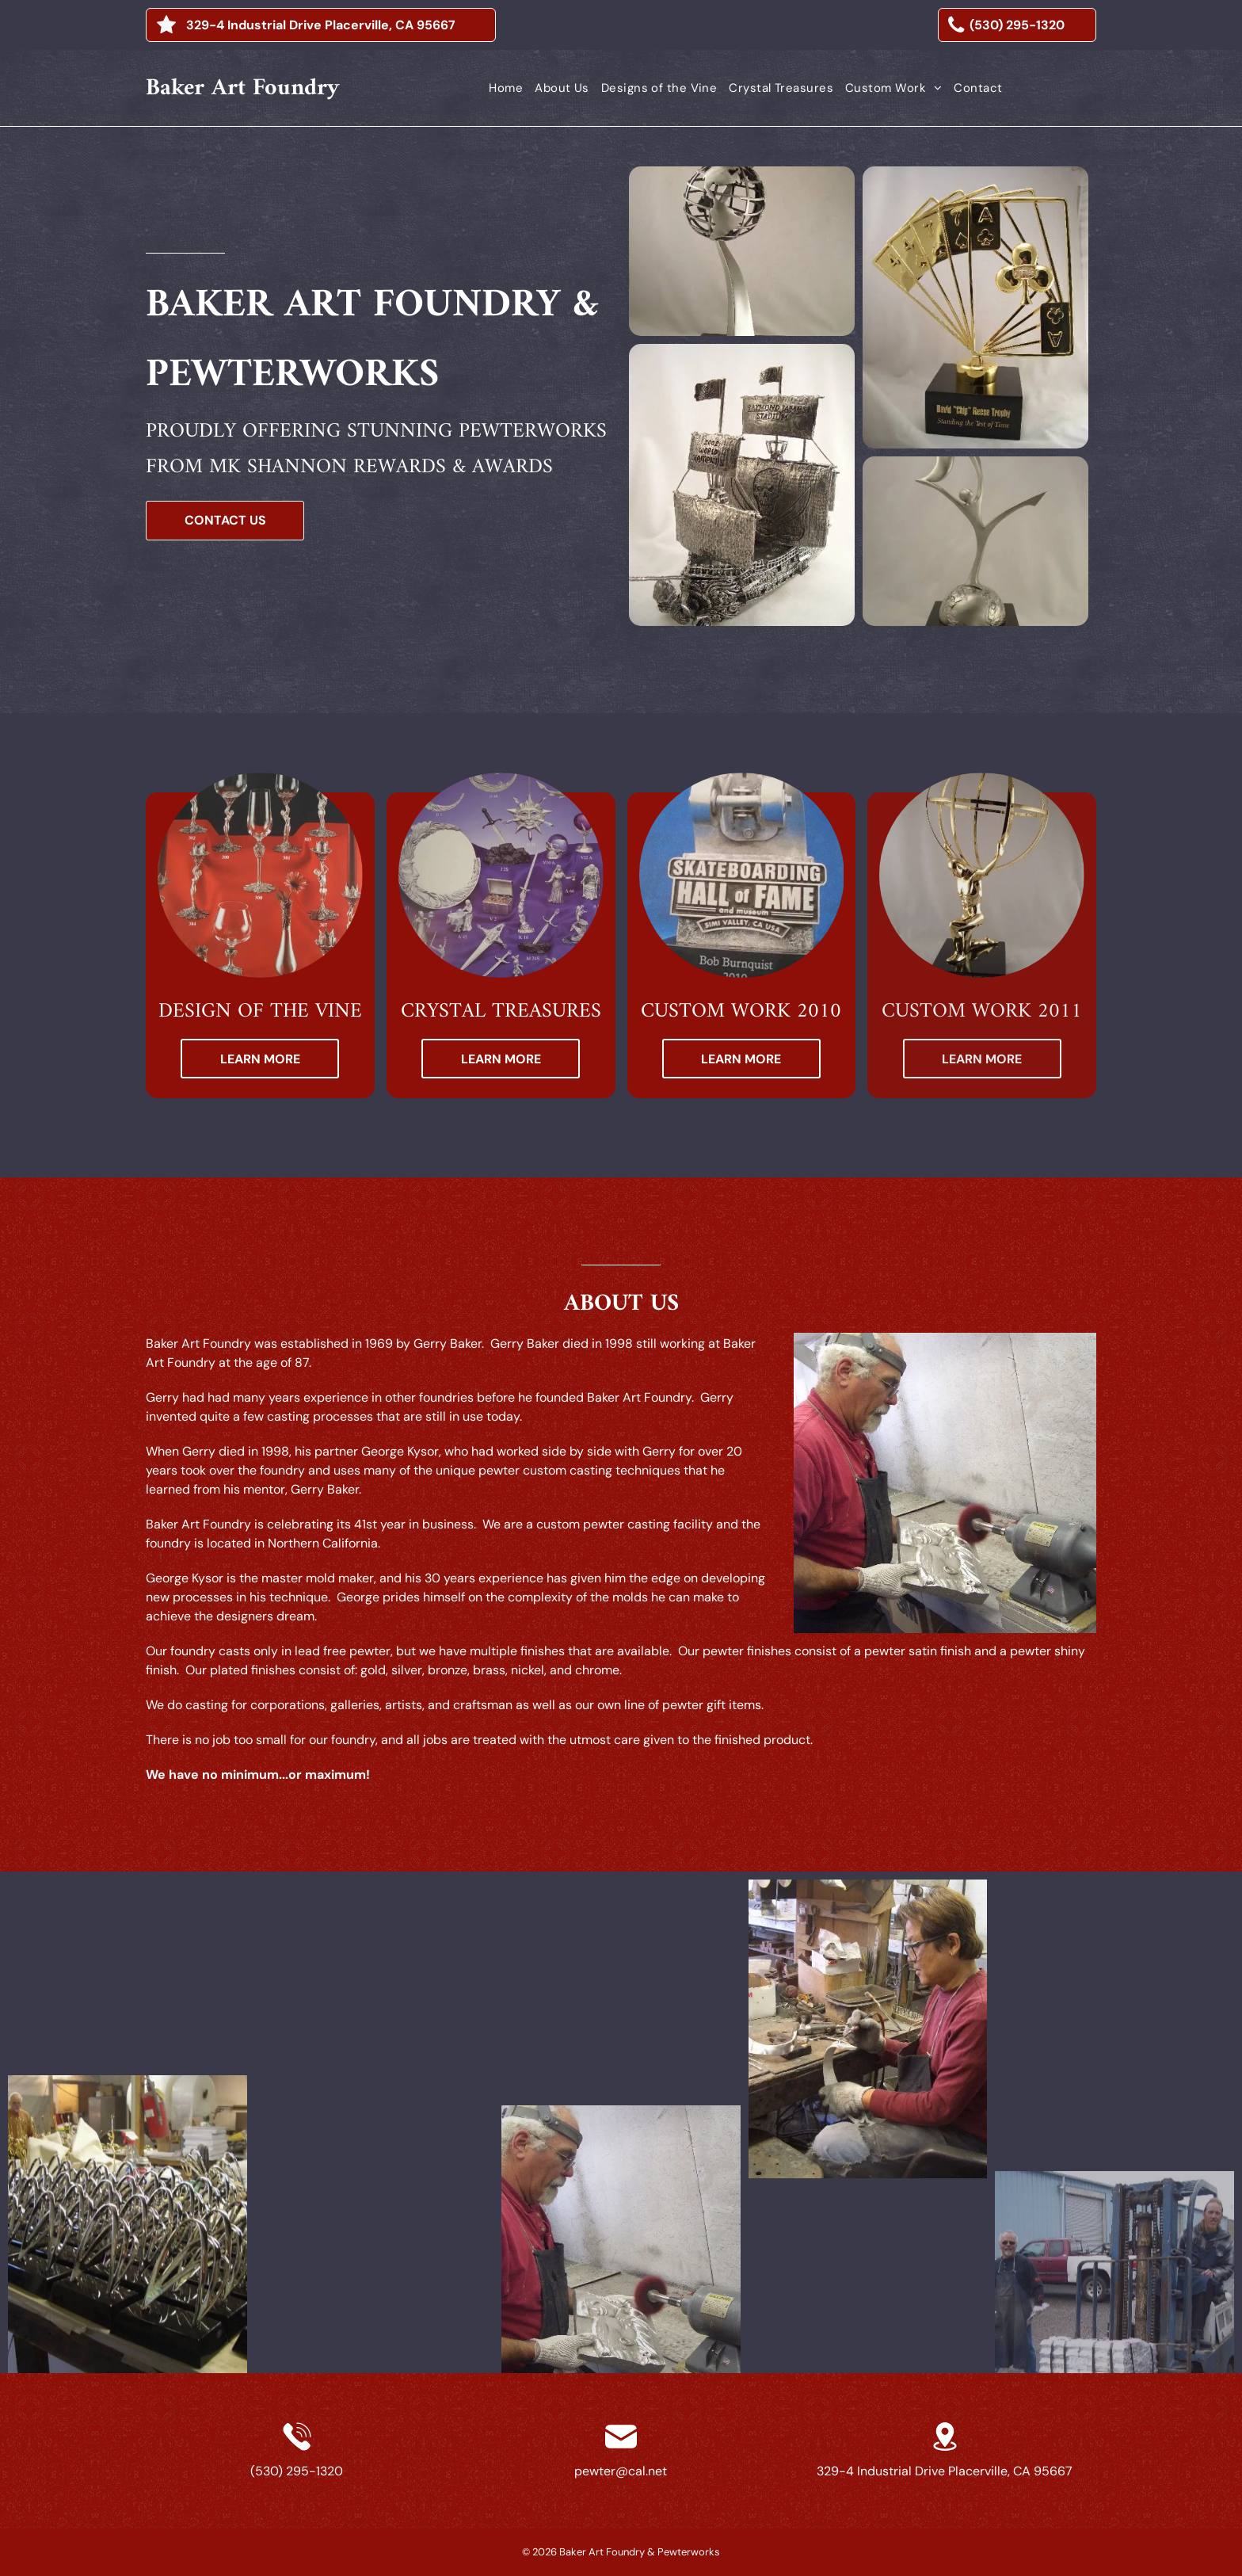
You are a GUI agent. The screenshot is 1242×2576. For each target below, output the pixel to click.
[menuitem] (500, 88)
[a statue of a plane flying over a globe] (742, 251)
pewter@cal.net (620, 2471)
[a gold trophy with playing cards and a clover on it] (975, 307)
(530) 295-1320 (296, 2471)
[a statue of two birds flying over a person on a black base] (975, 541)
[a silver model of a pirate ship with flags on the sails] (742, 485)
